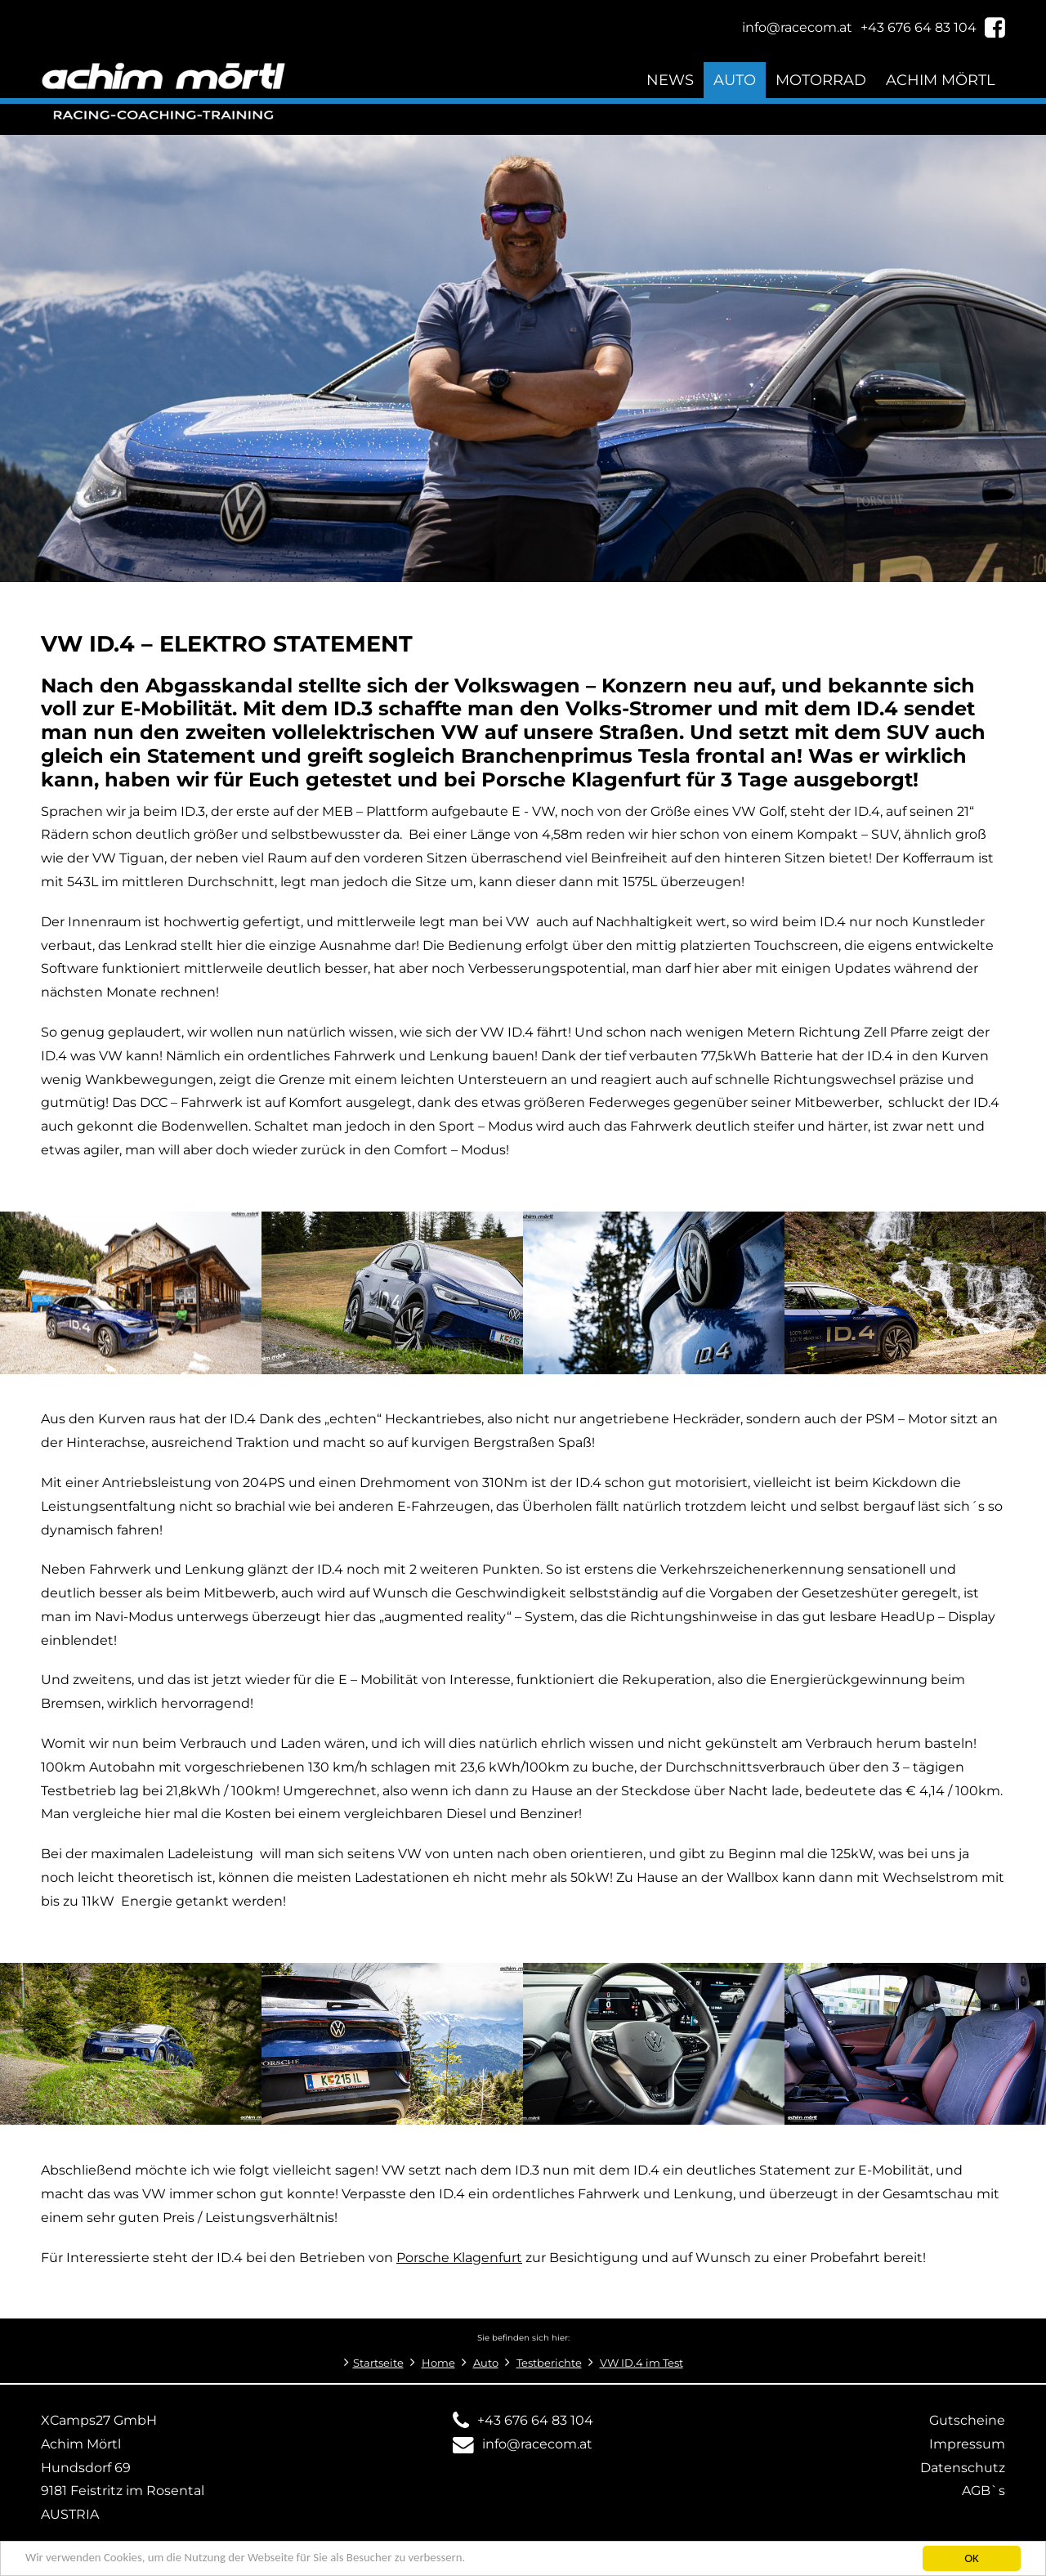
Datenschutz (962, 2467)
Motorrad (821, 79)
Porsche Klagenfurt (459, 2257)
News (670, 79)
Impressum (967, 2444)
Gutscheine (967, 2420)
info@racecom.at (537, 2444)
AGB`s (983, 2490)
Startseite (378, 2363)
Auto (734, 79)
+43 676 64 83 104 (535, 2420)
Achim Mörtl (940, 79)
